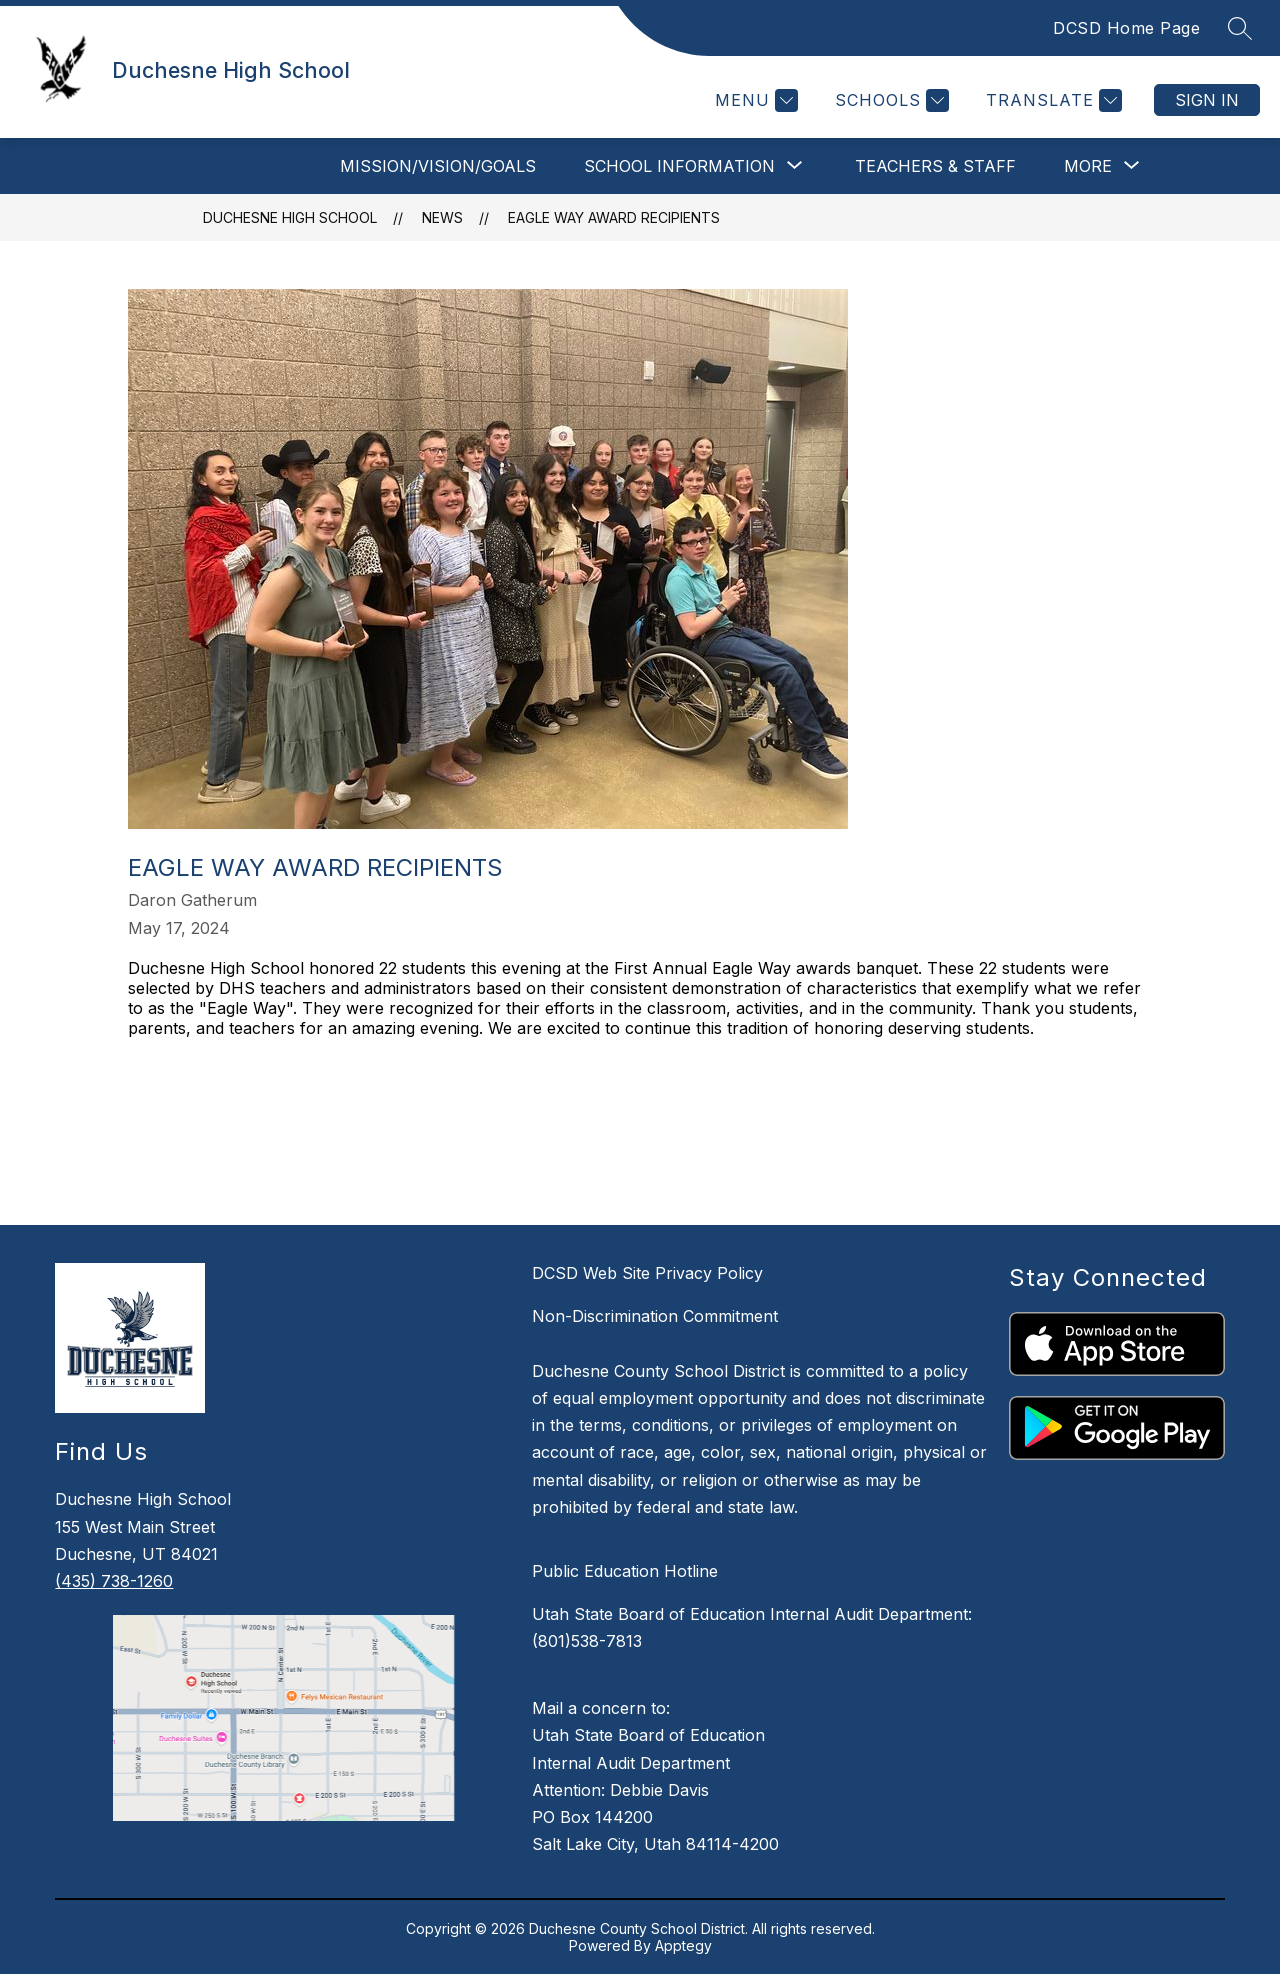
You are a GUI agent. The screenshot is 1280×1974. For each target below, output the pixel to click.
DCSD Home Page (1126, 28)
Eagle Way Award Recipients (614, 217)
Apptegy (683, 1945)
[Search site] (1240, 28)
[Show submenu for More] (1088, 166)
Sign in (1207, 100)
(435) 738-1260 (114, 1581)
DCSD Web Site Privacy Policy (647, 1273)
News (442, 217)
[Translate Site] (1051, 100)
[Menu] (754, 100)
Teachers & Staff (935, 166)
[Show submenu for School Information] (679, 166)
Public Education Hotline (625, 1571)
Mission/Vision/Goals (438, 166)
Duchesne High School (290, 217)
